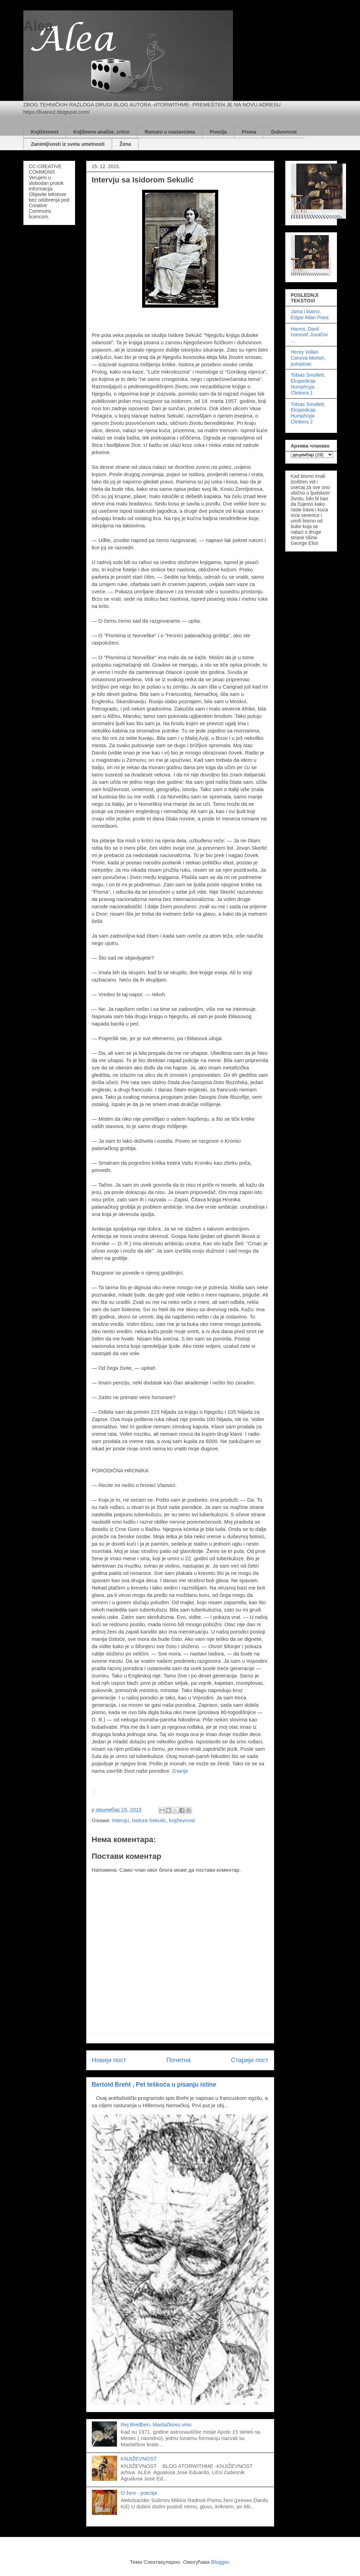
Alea (38, 25)
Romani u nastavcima (170, 132)
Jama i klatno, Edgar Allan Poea (310, 314)
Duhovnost (284, 132)
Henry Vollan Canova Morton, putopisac (308, 358)
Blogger (220, 2562)
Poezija (218, 132)
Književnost (45, 132)
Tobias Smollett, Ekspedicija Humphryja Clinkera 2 (308, 413)
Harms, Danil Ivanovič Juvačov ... (309, 335)
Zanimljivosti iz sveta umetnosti (68, 144)
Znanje (180, 1771)
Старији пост (249, 2060)
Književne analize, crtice (101, 132)
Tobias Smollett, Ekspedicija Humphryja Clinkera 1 (308, 383)
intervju (120, 1820)
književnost (182, 1820)
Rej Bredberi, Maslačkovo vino (156, 2424)
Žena (125, 144)
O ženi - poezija (139, 2493)
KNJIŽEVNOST (139, 2459)
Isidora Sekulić (149, 1820)
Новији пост (109, 2060)
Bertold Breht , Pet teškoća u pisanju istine (154, 2084)
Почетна (178, 2060)
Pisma (249, 132)
